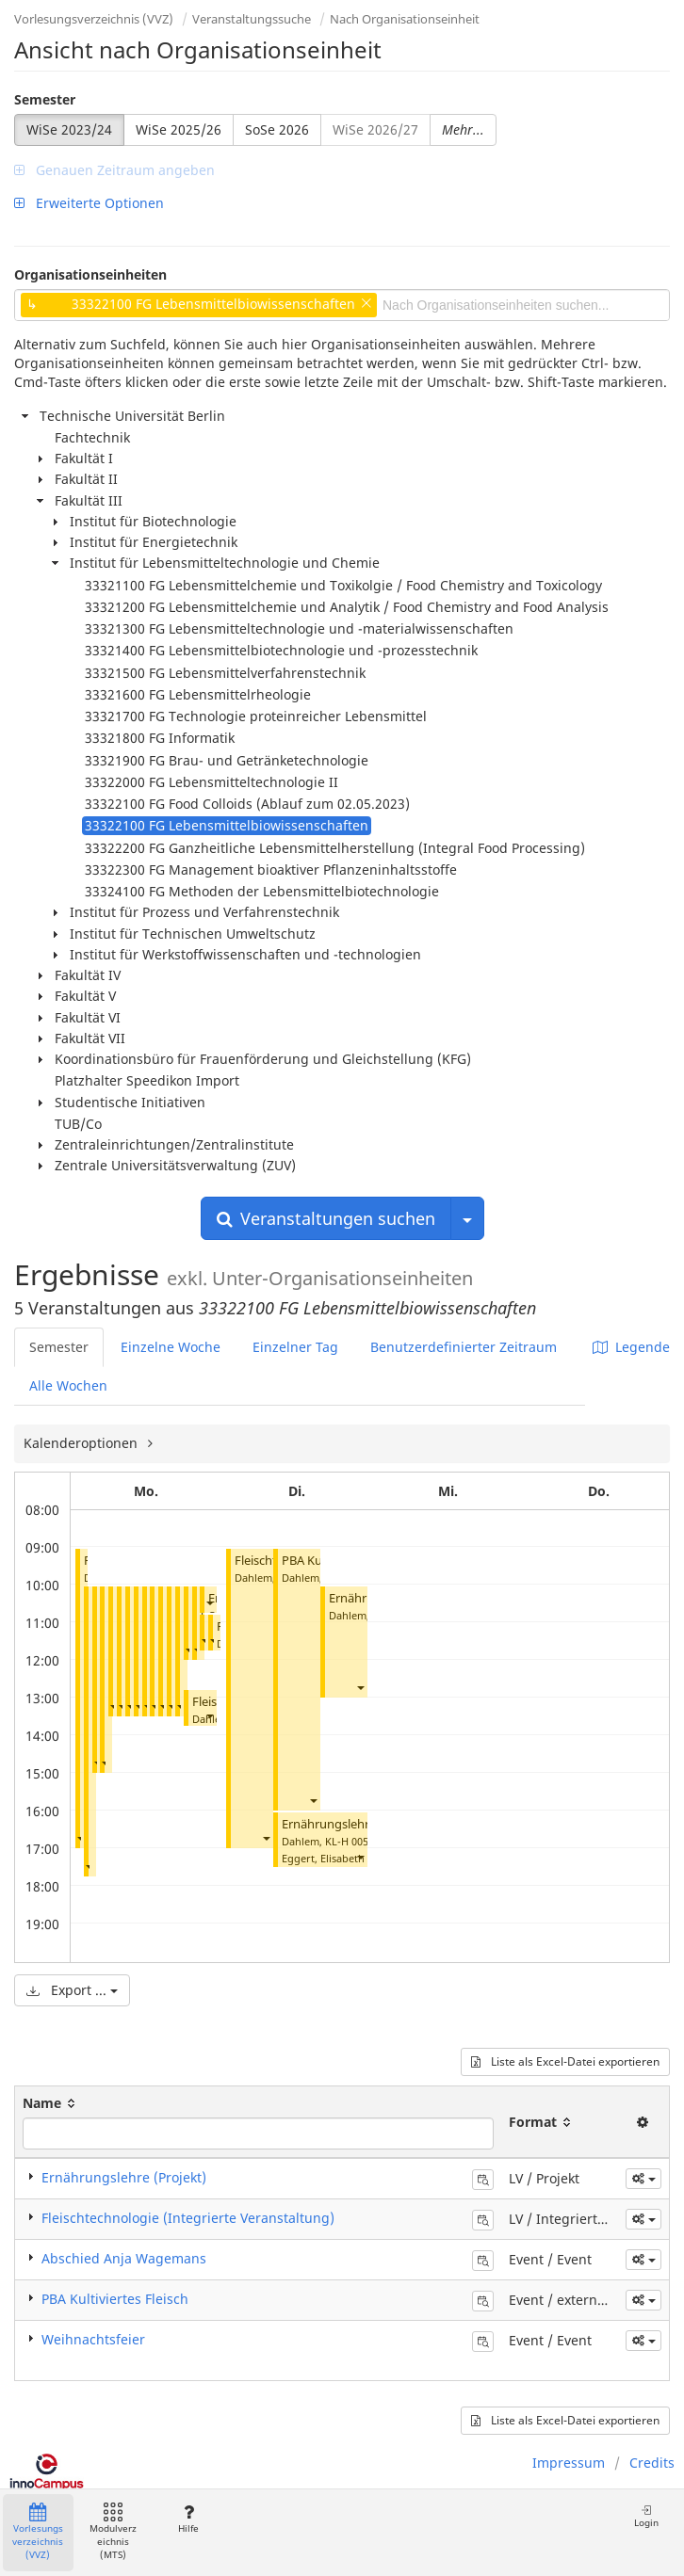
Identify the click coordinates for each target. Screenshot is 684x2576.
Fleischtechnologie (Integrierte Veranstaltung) (187, 2218)
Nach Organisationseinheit (405, 18)
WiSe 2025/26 (178, 129)
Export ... (72, 1990)
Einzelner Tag (295, 1347)
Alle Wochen (68, 1385)
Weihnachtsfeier (93, 2339)
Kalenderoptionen (82, 1443)
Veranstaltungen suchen (326, 1218)
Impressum (568, 2462)
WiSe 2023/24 (69, 129)
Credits (652, 2462)
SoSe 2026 (277, 129)
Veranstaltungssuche (251, 18)
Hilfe (188, 2519)
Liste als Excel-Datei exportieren (565, 2061)
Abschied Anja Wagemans (123, 2258)
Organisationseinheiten (90, 274)
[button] (80, 1837)
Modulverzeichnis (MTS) (113, 2532)
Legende (631, 1347)
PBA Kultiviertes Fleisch (114, 2299)
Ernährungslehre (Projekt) (355, 1824)
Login (646, 2516)
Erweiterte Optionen (89, 203)
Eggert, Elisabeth (323, 1858)
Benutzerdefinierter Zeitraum (463, 1347)
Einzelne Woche (170, 1347)
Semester (44, 99)
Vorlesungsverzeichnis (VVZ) (93, 18)
